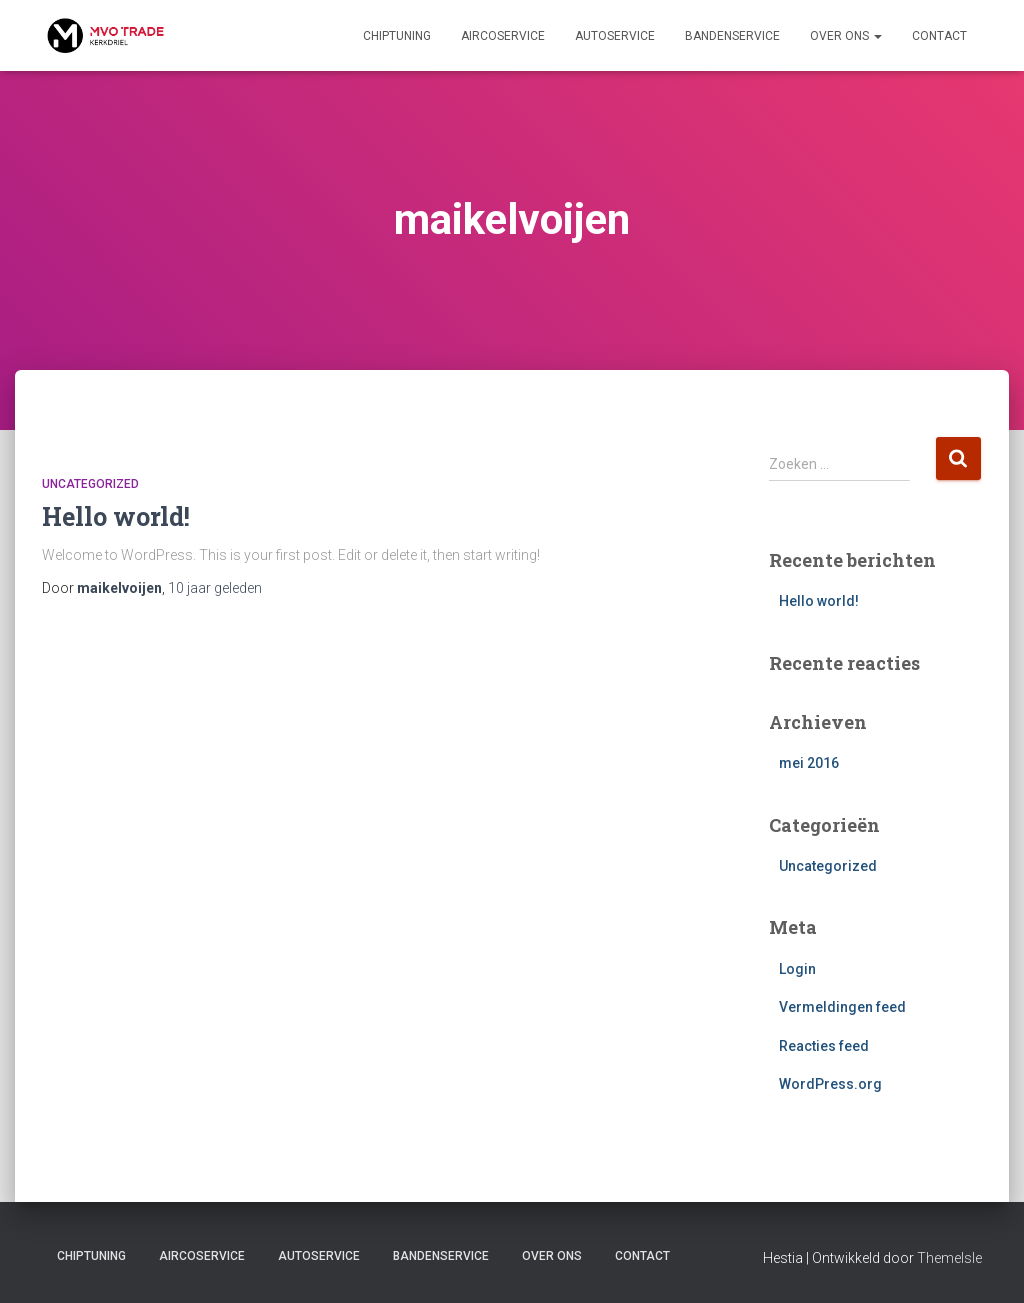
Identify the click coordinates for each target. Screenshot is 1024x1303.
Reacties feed (824, 1046)
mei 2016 (809, 763)
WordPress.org (830, 1084)
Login (797, 969)
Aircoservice (503, 36)
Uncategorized (90, 484)
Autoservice (615, 36)
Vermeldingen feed (842, 1007)
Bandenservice (732, 36)
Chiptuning (397, 36)
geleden (215, 588)
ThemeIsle (949, 1258)
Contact (939, 36)
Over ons (846, 36)
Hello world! (116, 516)
